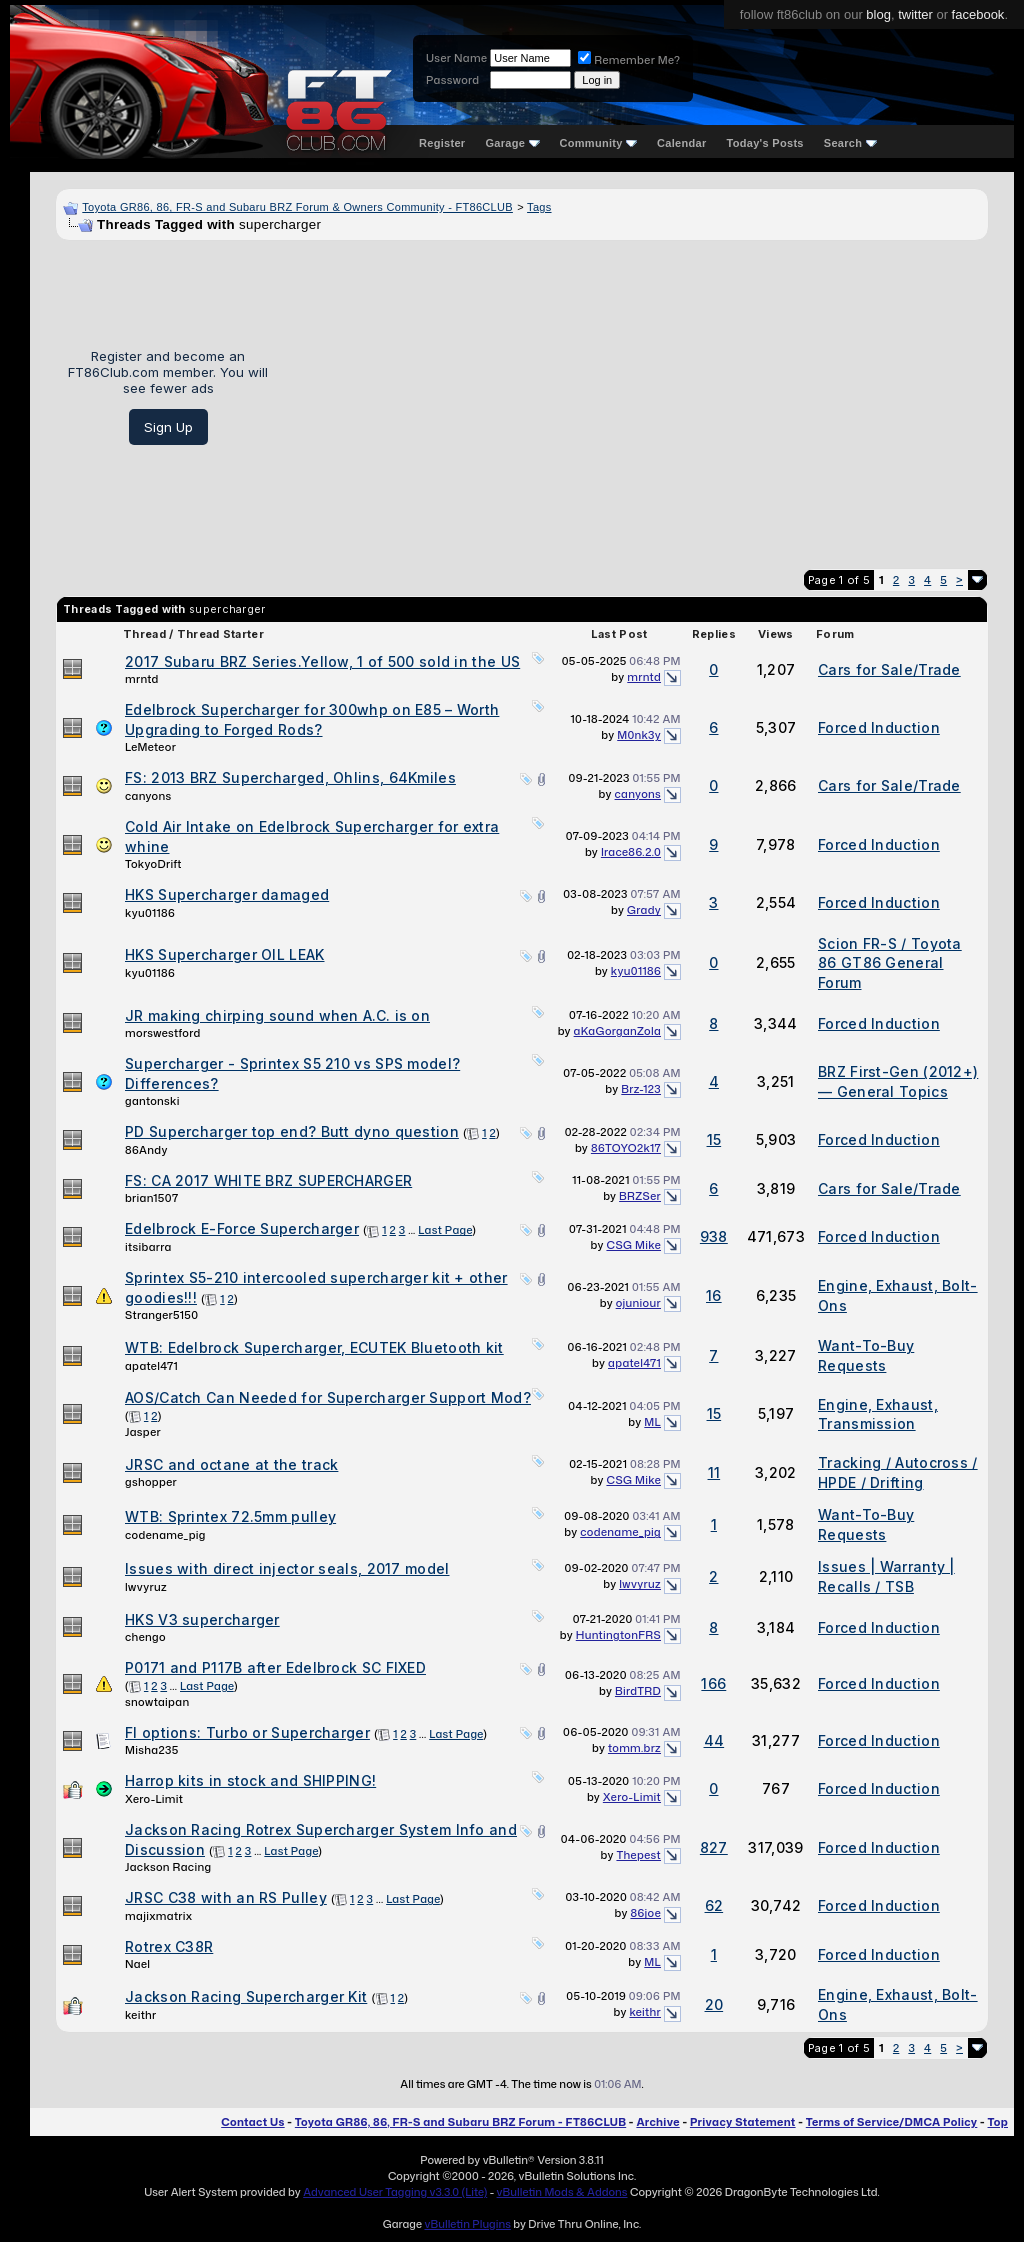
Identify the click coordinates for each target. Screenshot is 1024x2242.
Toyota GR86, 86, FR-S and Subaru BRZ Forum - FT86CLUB (460, 2122)
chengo (145, 1637)
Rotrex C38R (169, 1946)
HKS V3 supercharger (202, 1619)
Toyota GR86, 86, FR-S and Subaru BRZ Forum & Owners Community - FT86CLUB (297, 207)
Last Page (445, 1230)
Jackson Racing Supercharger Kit (246, 1996)
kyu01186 (150, 913)
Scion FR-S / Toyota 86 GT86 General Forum (890, 963)
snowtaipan (157, 1702)
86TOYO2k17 (626, 1148)
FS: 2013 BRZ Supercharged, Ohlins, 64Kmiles (290, 777)
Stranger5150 (161, 1315)
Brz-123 (641, 1089)
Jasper (143, 1432)
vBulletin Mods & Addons (562, 2192)
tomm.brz (634, 1748)
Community (599, 143)
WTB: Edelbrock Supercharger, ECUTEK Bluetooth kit (314, 1347)
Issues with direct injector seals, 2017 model (287, 1568)
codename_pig (165, 1535)
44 (714, 1740)
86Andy (146, 1150)
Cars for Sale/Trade (889, 669)
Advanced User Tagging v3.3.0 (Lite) (395, 2192)
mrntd (142, 679)
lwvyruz (146, 1587)
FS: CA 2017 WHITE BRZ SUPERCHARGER (268, 1180)
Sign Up (168, 427)
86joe (645, 1913)
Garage (512, 143)
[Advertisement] (635, 397)
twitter (915, 14)
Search (850, 143)
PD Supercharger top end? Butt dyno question (292, 1131)
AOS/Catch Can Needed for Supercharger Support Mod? (328, 1397)
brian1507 (151, 1198)
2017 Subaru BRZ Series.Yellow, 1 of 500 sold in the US (322, 661)
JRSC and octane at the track (231, 1464)
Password (452, 80)
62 (714, 1905)
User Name (456, 58)
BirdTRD (638, 1691)
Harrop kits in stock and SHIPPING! (250, 1780)
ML (652, 1422)
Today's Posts (765, 143)
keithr (141, 2015)
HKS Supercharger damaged (227, 894)
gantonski (152, 1101)
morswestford (163, 1033)
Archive (657, 2122)
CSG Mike (633, 1245)
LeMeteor (150, 747)
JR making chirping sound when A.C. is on (277, 1015)
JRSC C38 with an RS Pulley (226, 1897)
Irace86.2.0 (631, 852)
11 (714, 1472)
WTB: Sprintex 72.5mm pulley (230, 1516)
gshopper (151, 1482)
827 (714, 1847)
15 (714, 1139)
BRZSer (640, 1196)
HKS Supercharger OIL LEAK (225, 954)
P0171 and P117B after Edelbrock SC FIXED (275, 1667)
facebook (978, 14)
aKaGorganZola (617, 1031)
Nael (137, 1964)
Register (442, 143)
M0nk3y (639, 735)
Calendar (681, 143)
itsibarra (148, 1247)
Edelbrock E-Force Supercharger (242, 1228)
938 (714, 1236)
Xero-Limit (154, 1799)
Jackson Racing (168, 1867)
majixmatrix (158, 1916)
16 (714, 1295)
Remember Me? (629, 60)
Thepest (638, 1855)
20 (714, 2004)
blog (878, 14)
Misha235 (152, 1750)
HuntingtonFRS (618, 1635)
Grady (644, 910)
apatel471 (151, 1366)
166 (713, 1683)
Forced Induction (879, 727)
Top (998, 2122)
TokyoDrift (153, 864)
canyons (148, 796)
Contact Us (252, 2122)
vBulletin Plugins (467, 2224)
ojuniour (638, 1303)
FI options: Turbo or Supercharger (247, 1732)
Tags (539, 207)
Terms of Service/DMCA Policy (892, 2122)
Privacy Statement (743, 2122)
